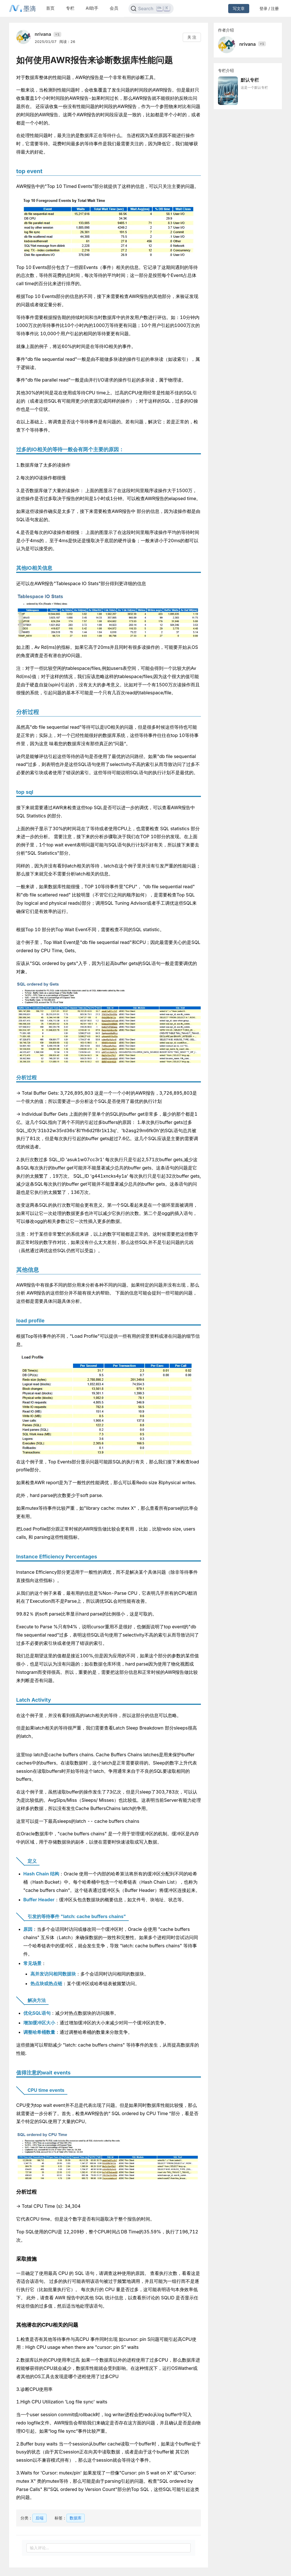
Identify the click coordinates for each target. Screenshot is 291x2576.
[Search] (151, 8)
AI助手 (92, 8)
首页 (50, 8)
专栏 (70, 8)
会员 (114, 8)
